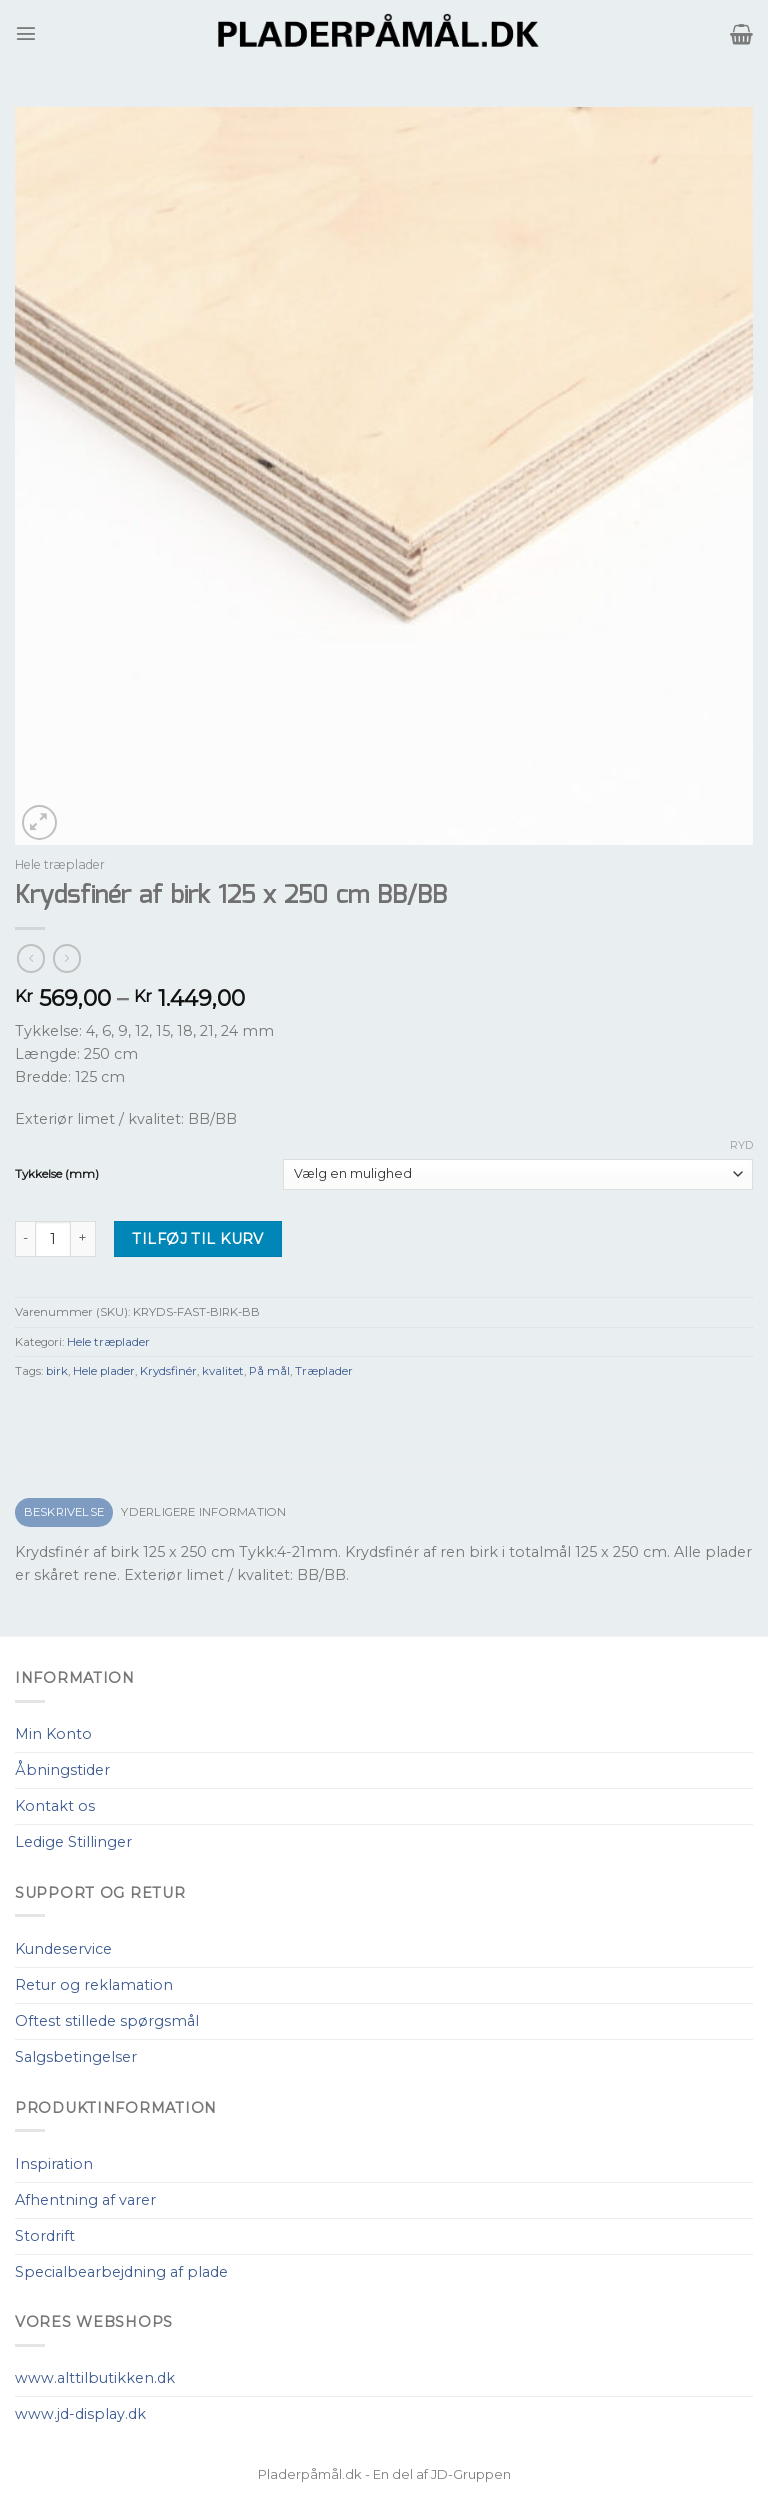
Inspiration (54, 2164)
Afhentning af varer (85, 2200)
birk (57, 1371)
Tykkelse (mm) (57, 1174)
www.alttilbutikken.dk (95, 2378)
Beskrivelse (64, 1512)
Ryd (741, 1145)
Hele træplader (60, 864)
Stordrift (45, 2236)
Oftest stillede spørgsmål (107, 2021)
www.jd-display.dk (80, 2414)
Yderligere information (203, 1512)
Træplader (324, 1371)
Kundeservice (63, 1949)
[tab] (64, 1512)
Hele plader (104, 1371)
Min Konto (53, 1734)
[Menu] (26, 33)
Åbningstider (62, 1770)
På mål (269, 1371)
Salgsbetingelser (76, 2057)
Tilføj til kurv (197, 1239)
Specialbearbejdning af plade (121, 2272)
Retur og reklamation (94, 1985)
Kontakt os (55, 1806)
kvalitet (223, 1371)
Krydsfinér (168, 1371)
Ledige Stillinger (73, 1842)
